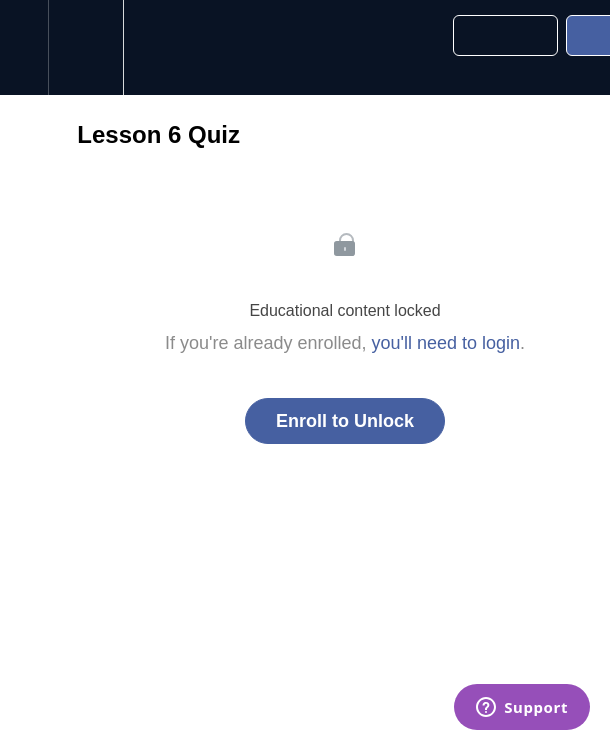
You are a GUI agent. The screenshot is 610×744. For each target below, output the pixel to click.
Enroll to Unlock (345, 421)
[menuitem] (85, 47)
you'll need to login (446, 343)
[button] (24, 47)
